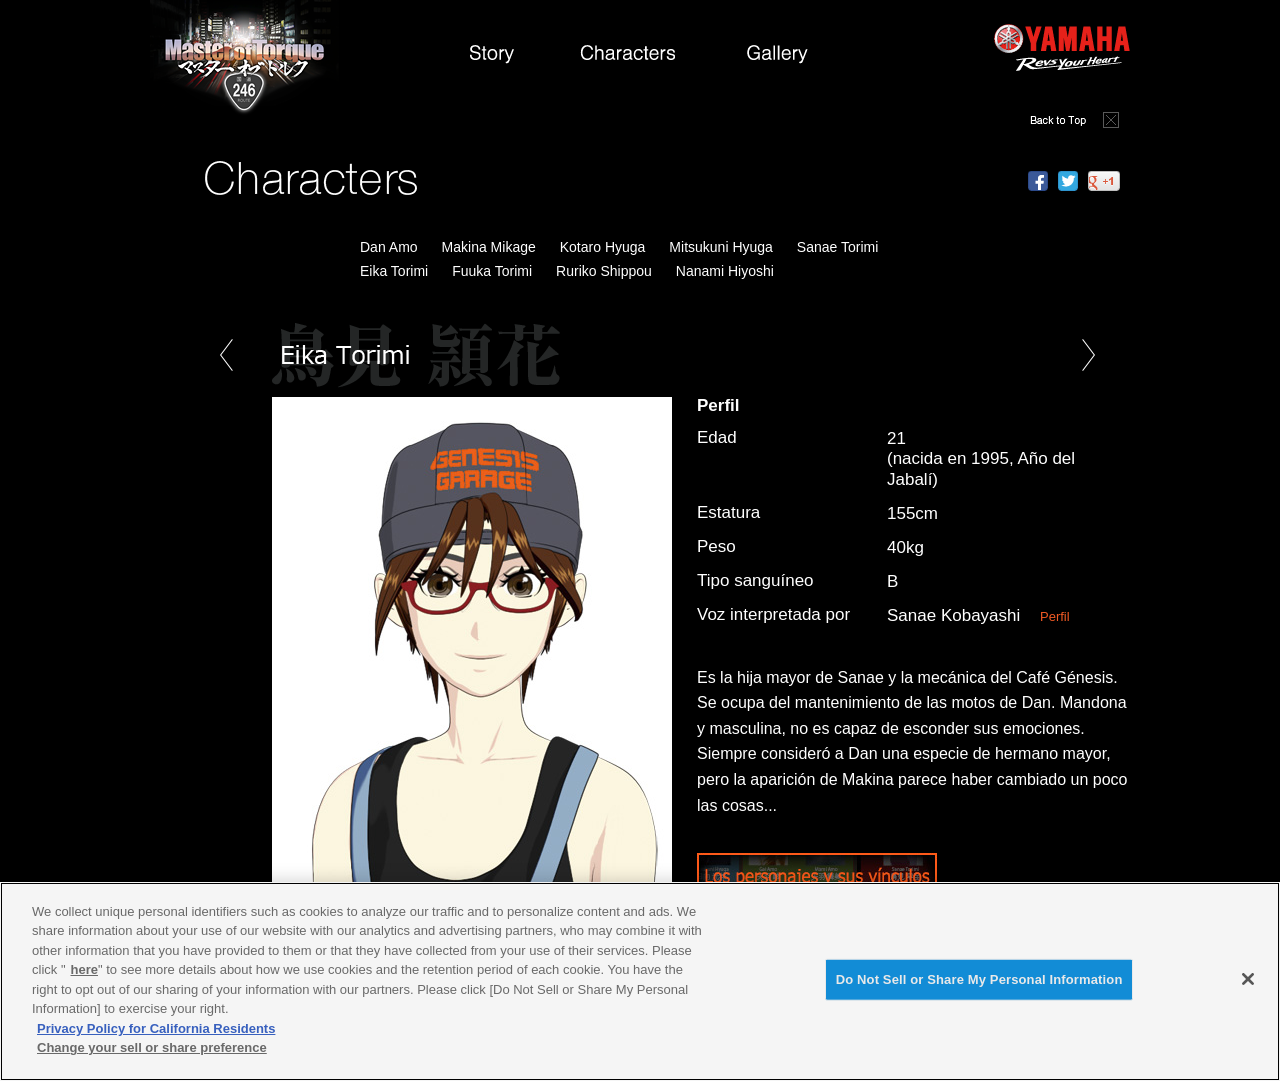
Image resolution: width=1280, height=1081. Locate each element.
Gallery (777, 59)
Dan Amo (389, 247)
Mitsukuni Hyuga (721, 247)
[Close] (1248, 979)
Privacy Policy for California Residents (156, 1028)
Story (491, 59)
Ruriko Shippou (604, 271)
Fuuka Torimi (492, 271)
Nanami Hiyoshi (725, 271)
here (84, 969)
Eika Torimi (394, 271)
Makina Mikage (489, 247)
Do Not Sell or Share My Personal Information (979, 979)
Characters (631, 59)
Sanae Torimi (837, 247)
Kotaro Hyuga (603, 247)
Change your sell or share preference (152, 1047)
